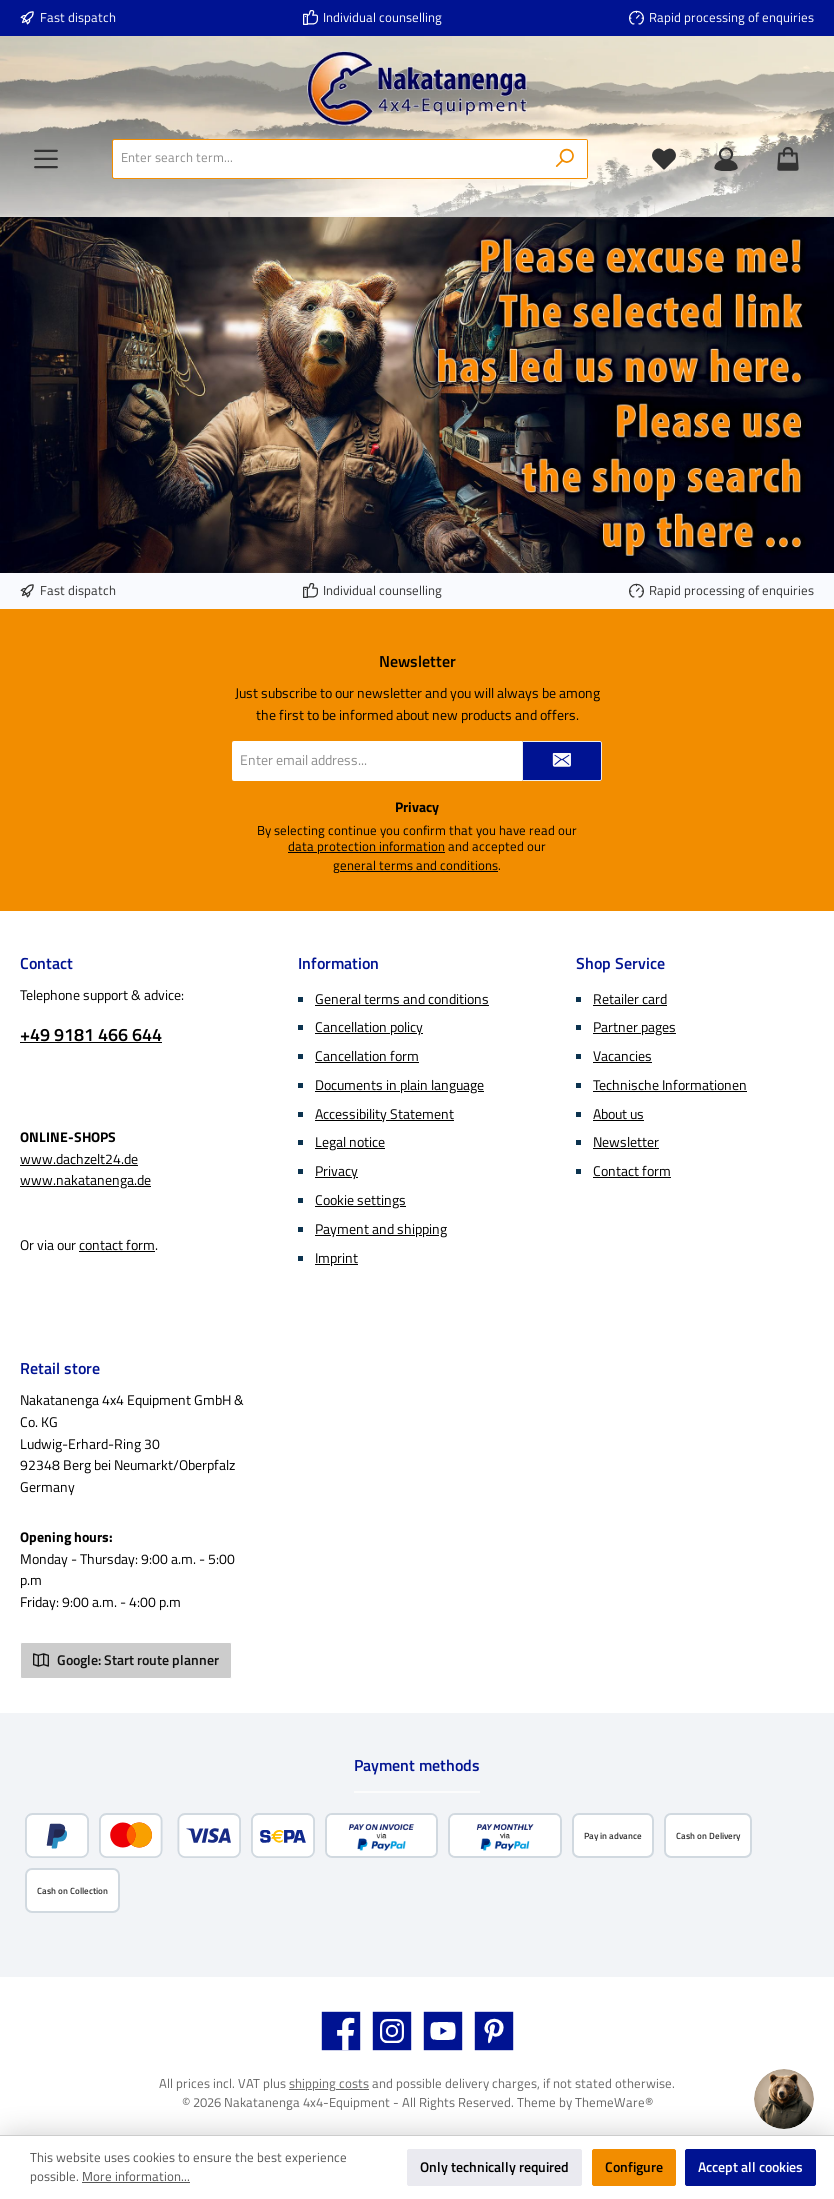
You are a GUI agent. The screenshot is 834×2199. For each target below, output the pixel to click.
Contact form (632, 1171)
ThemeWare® (614, 2102)
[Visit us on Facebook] (341, 2031)
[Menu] (46, 159)
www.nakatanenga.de (85, 1180)
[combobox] (328, 159)
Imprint (336, 1258)
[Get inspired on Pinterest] (494, 2031)
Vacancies (622, 1056)
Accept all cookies (750, 2167)
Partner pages (634, 1027)
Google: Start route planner (126, 1660)
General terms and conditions (402, 999)
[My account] (726, 159)
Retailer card (630, 999)
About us (618, 1114)
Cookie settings (360, 1200)
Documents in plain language (399, 1085)
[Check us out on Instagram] (392, 2031)
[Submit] (562, 761)
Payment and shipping (381, 1229)
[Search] (565, 159)
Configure (634, 2167)
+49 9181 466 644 (91, 1034)
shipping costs (329, 2083)
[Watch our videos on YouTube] (443, 2031)
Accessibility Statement (384, 1114)
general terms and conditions (415, 866)
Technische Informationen (670, 1085)
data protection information (366, 847)
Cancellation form (367, 1056)
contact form (117, 1245)
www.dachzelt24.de (79, 1159)
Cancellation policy (369, 1027)
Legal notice (350, 1142)
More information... (136, 2177)
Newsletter (626, 1142)
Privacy (336, 1171)
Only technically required (494, 2167)
